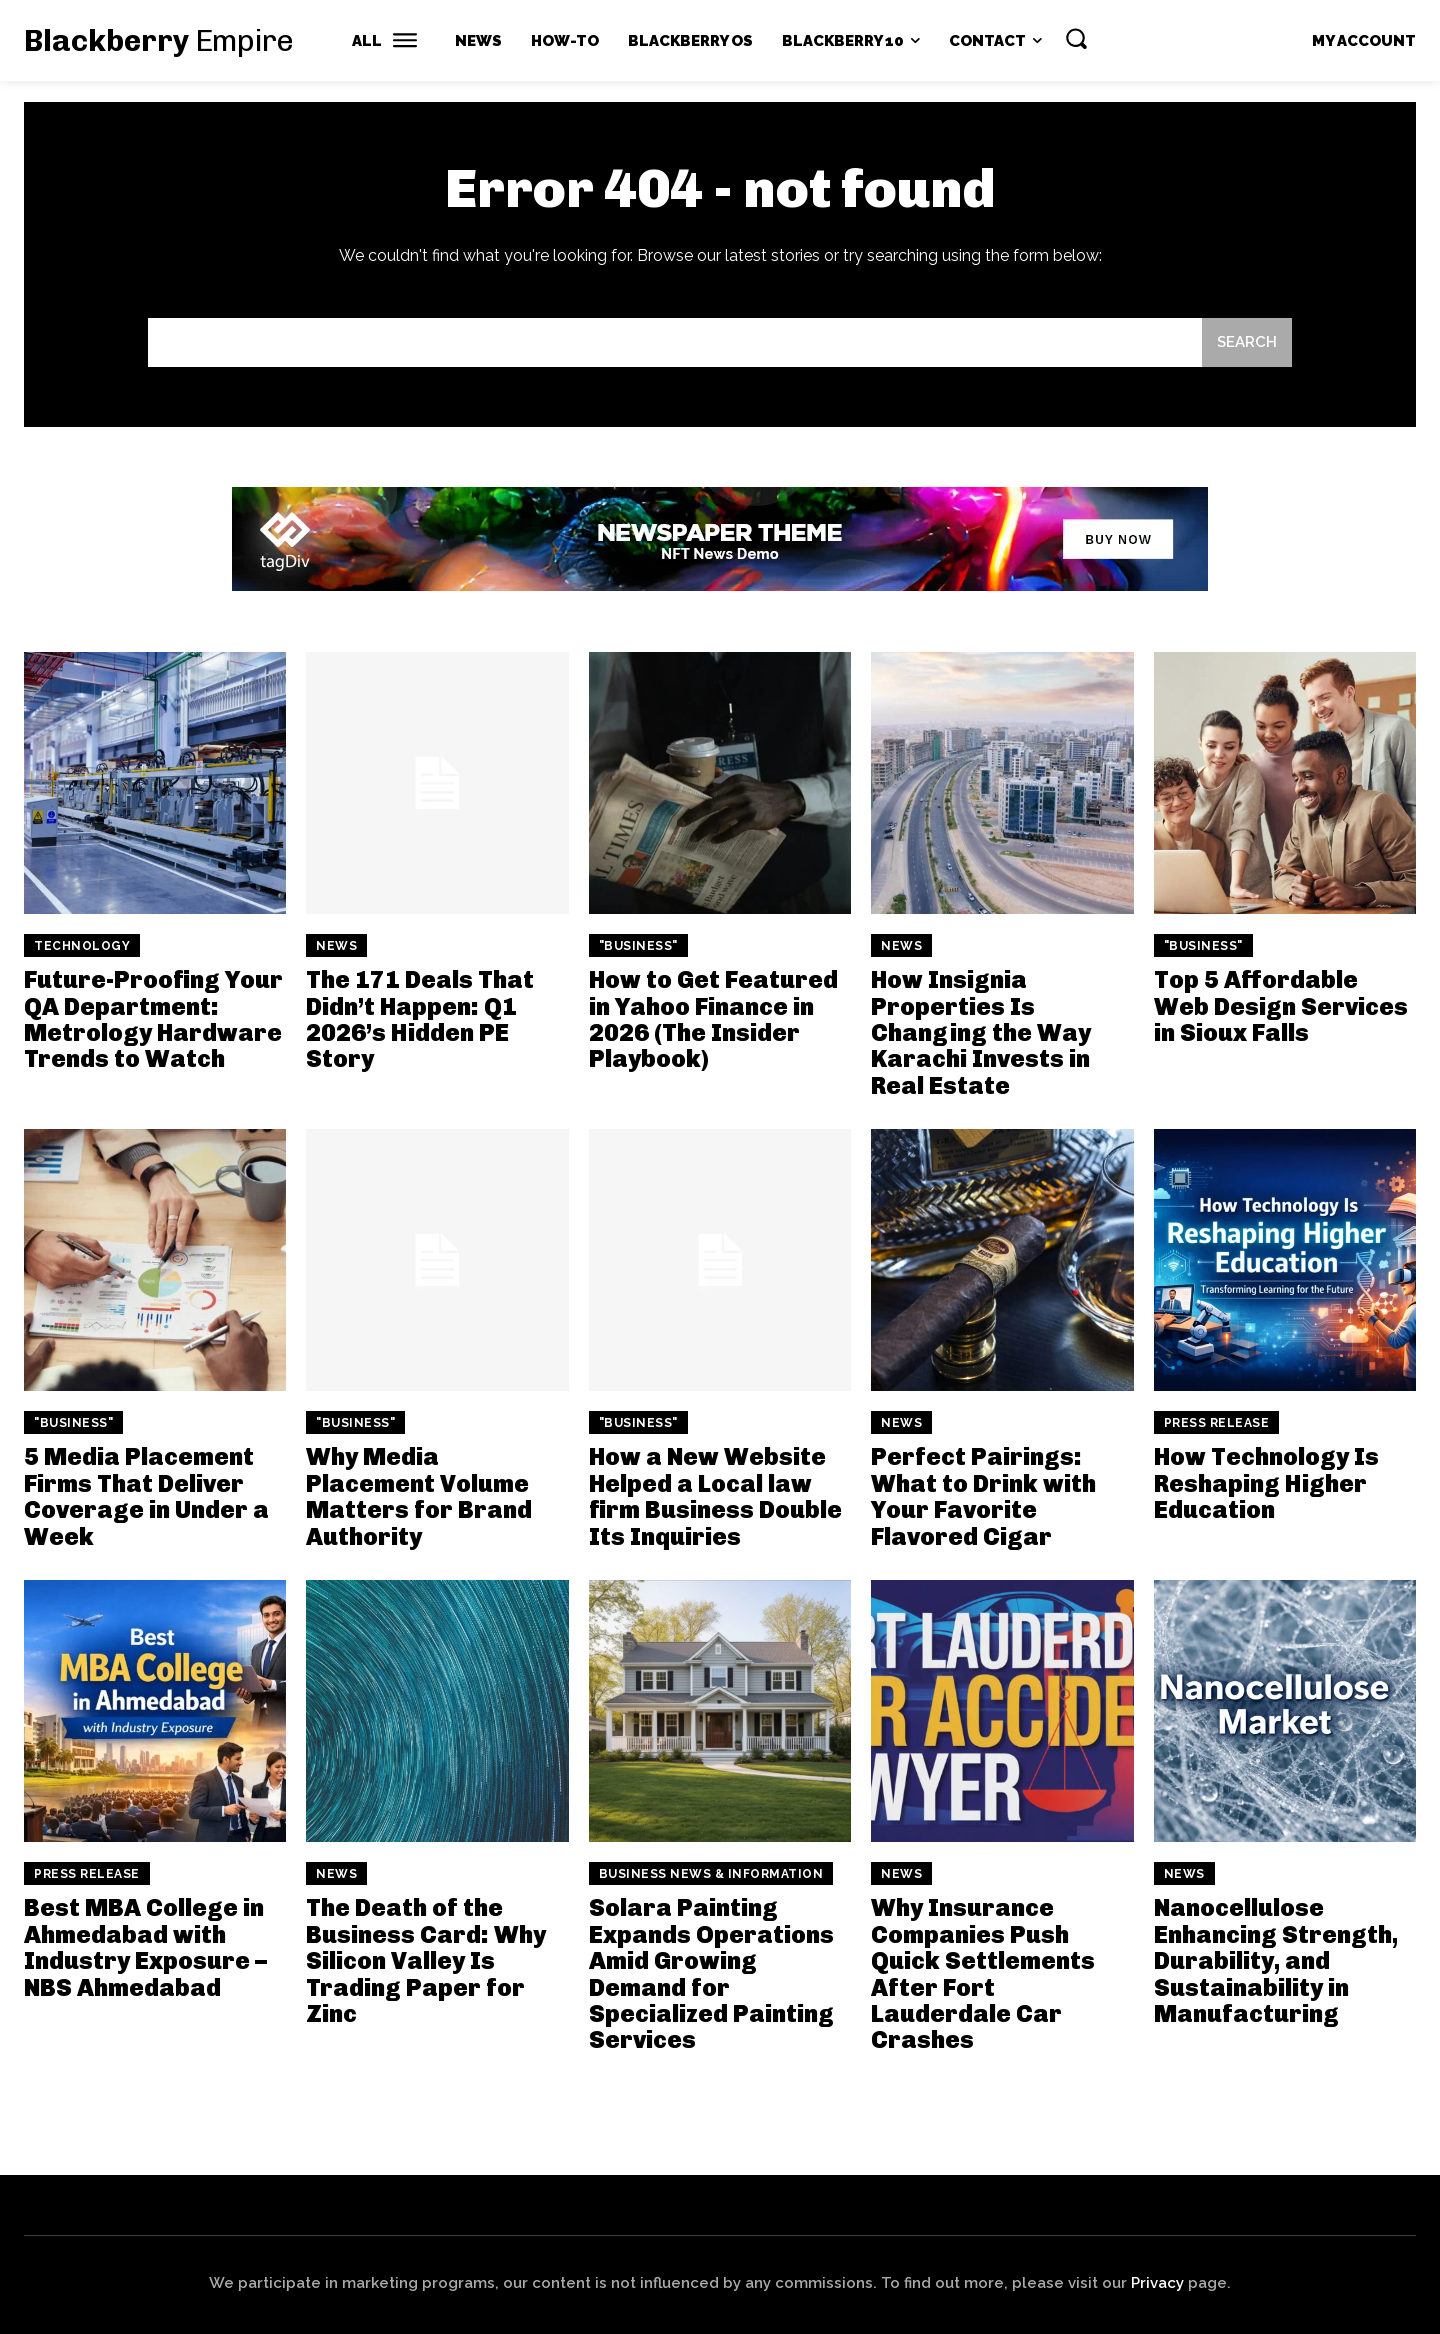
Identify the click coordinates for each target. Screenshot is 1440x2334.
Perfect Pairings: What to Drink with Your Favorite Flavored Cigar (983, 1496)
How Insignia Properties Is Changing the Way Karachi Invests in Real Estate (981, 1032)
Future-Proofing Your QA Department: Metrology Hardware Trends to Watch (153, 1019)
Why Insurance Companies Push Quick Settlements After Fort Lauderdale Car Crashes (983, 1973)
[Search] (1247, 342)
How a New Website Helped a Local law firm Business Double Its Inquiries (715, 1496)
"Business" (638, 946)
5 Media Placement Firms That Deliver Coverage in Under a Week (146, 1496)
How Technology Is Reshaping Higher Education (1266, 1483)
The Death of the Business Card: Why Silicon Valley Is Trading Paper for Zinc (426, 1960)
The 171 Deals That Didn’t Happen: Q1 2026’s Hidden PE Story (420, 1019)
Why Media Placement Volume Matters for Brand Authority (419, 1496)
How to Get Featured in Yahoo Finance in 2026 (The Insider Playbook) (713, 1019)
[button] (1076, 38)
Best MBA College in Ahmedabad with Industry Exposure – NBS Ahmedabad (145, 1947)
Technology (82, 946)
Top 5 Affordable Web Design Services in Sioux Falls (1281, 1006)
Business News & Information (711, 1874)
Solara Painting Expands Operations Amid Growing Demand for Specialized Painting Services (711, 1973)
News (336, 946)
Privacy (1157, 2283)
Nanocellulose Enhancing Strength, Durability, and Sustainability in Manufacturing (1276, 1960)
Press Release (1217, 1423)
